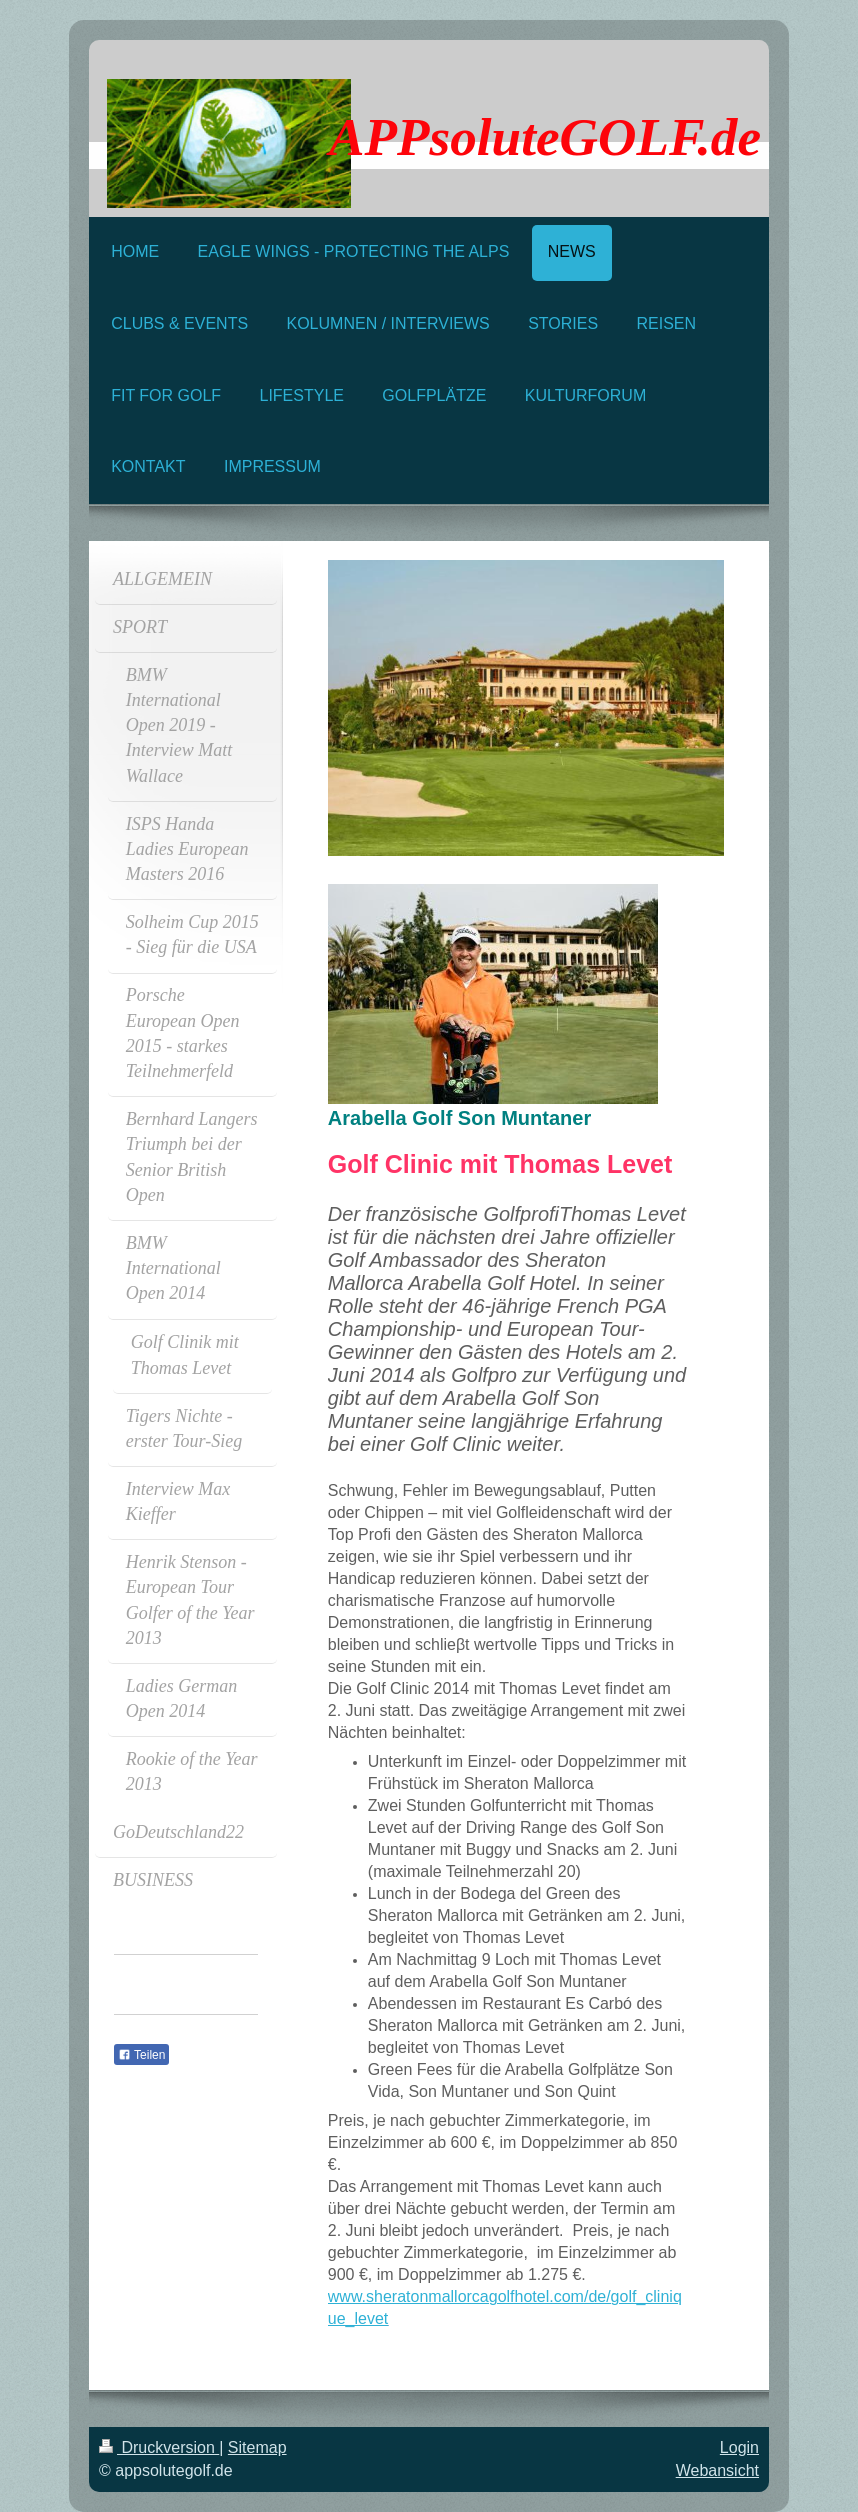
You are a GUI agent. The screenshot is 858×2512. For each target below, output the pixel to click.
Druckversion (159, 2447)
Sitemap (257, 2447)
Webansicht (717, 2470)
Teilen (141, 2055)
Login (739, 2447)
